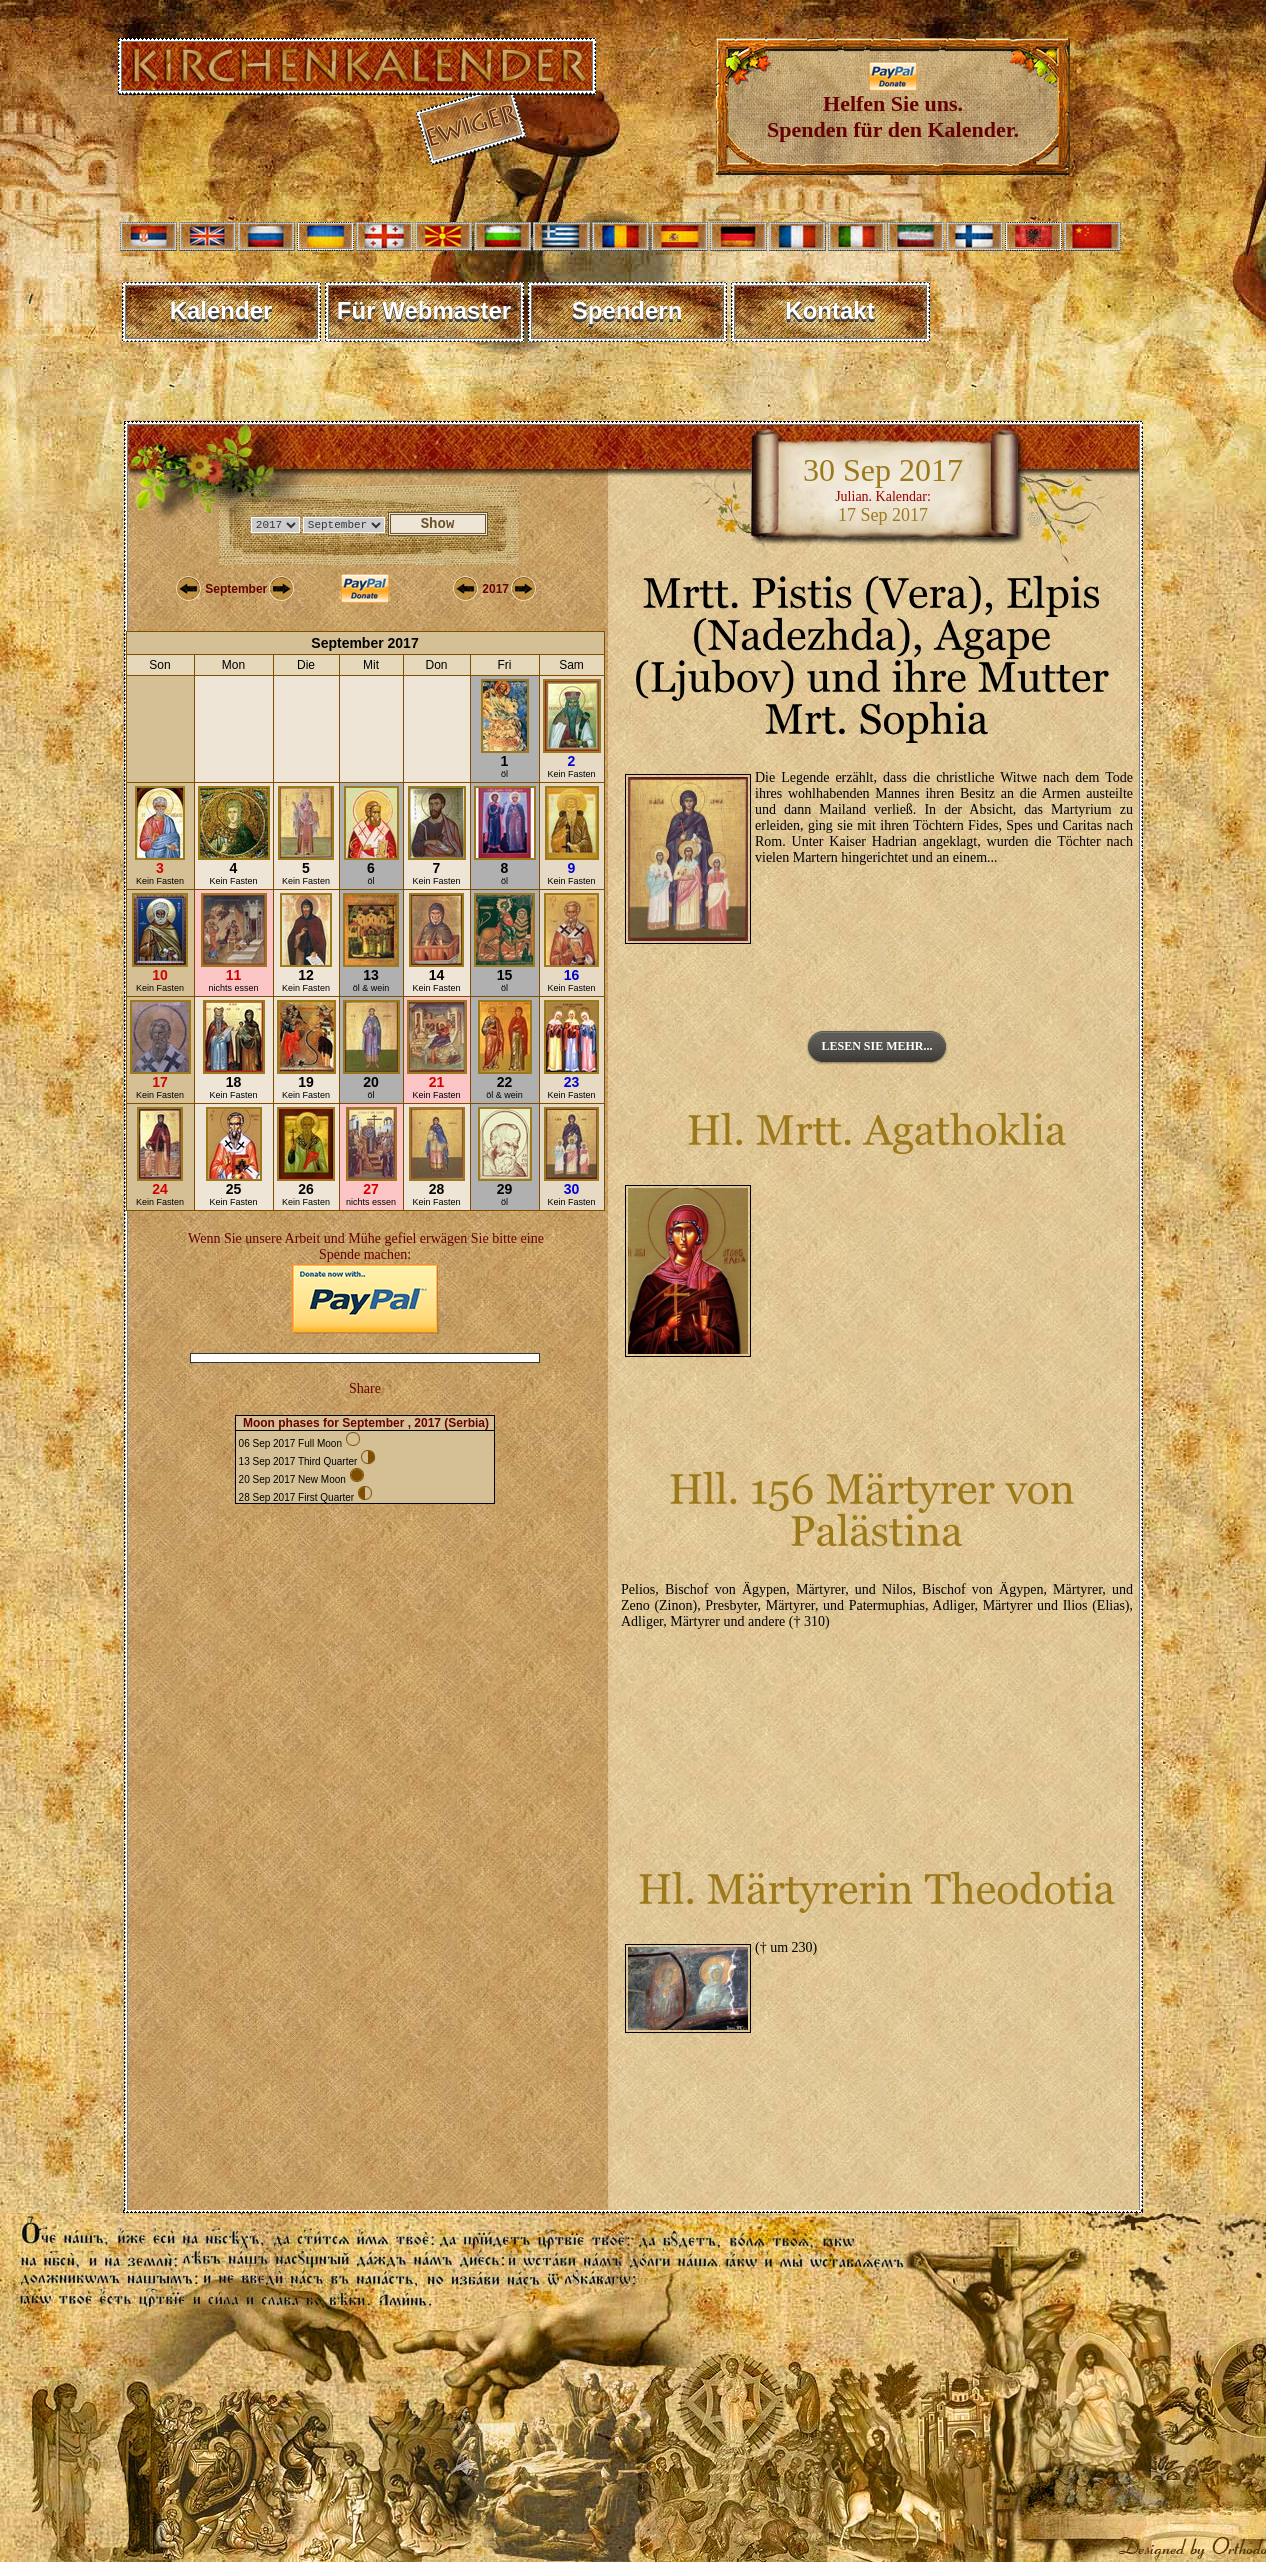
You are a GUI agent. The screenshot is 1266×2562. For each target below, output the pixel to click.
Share (365, 1388)
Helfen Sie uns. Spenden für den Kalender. (893, 106)
